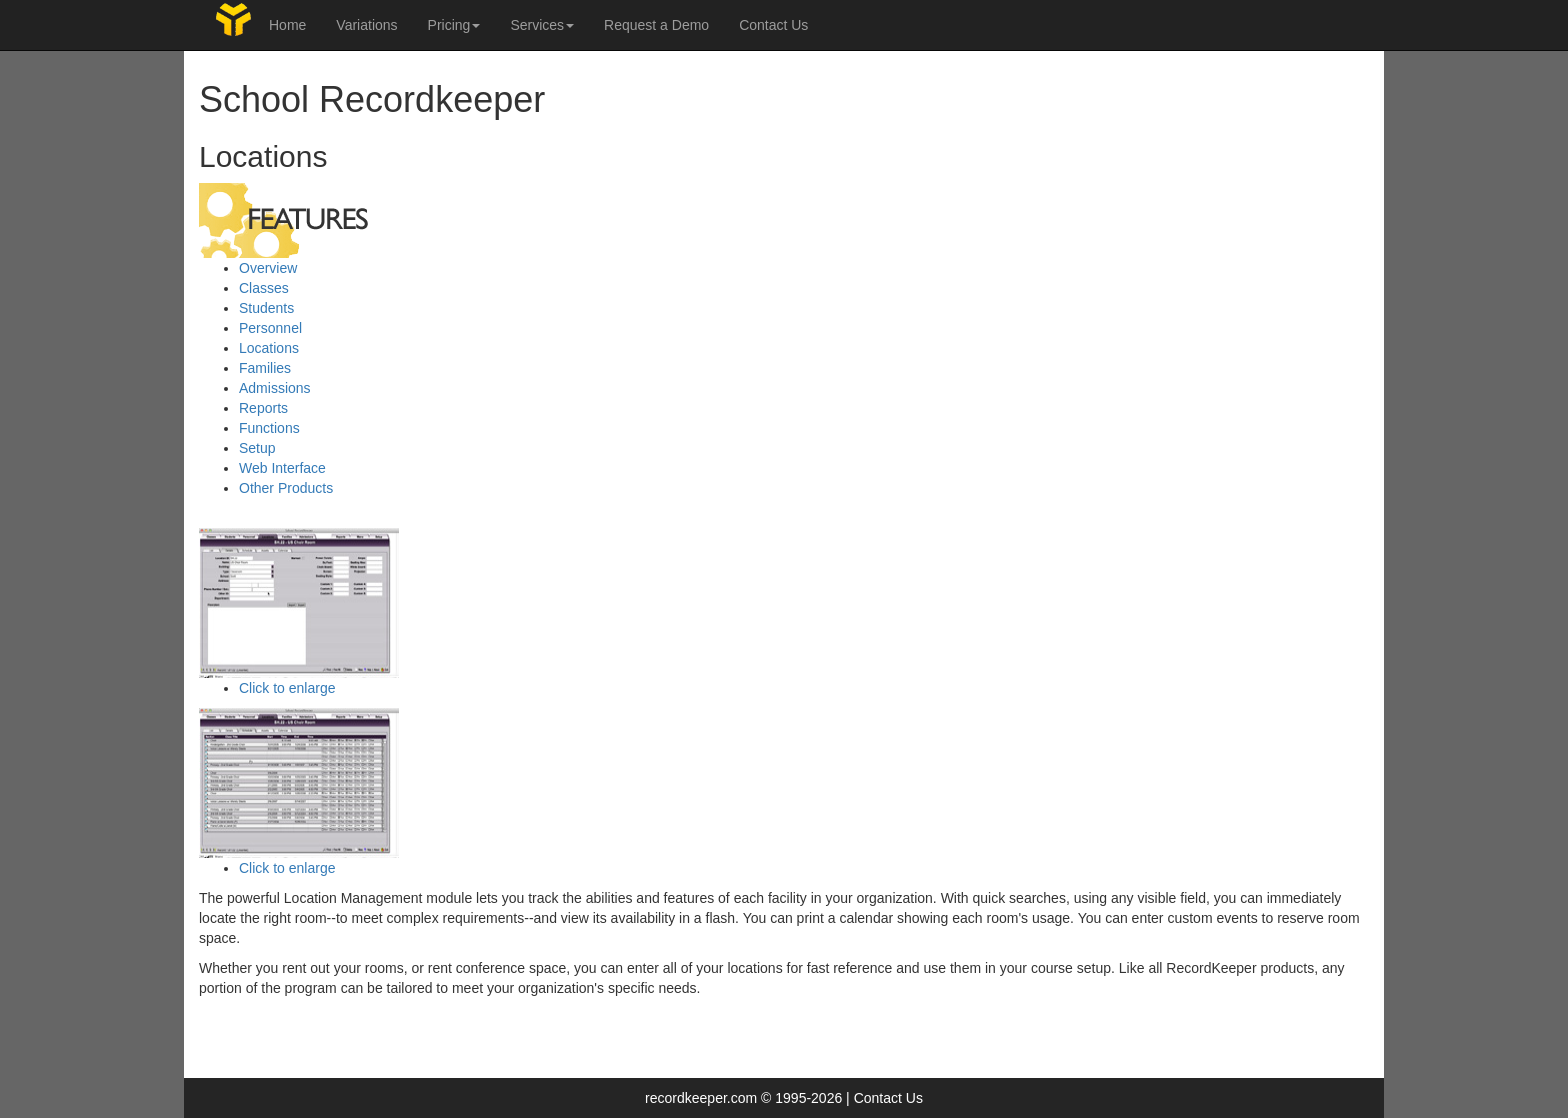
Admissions (275, 388)
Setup (257, 448)
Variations (366, 25)
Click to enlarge (287, 688)
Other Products (286, 488)
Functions (269, 428)
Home (287, 25)
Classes (264, 288)
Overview (268, 268)
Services (542, 25)
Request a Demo (656, 25)
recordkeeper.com (701, 1098)
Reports (263, 408)
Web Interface (282, 468)
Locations (269, 348)
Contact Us (773, 25)
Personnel (270, 328)
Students (266, 308)
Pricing (454, 25)
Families (265, 368)
